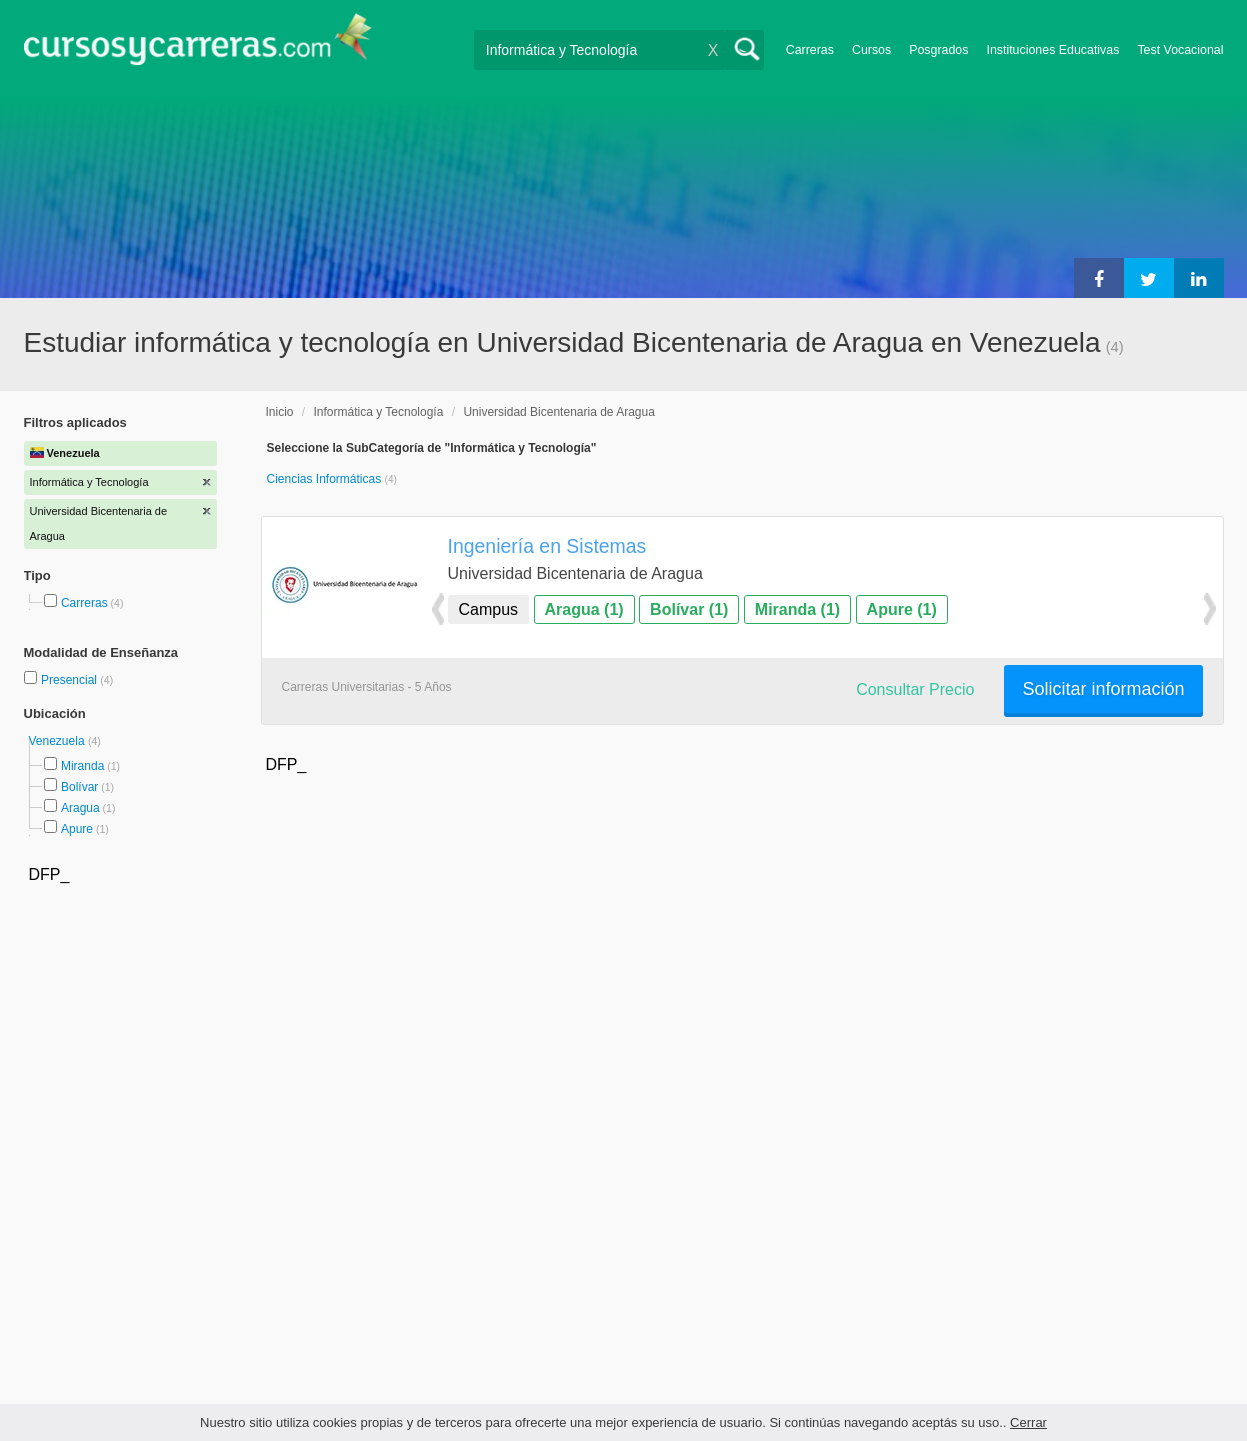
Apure (77, 829)
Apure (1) (902, 609)
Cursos (871, 50)
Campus (489, 609)
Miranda (82, 766)
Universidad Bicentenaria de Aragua (558, 412)
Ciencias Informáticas (326, 479)
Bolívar (79, 787)
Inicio (280, 412)
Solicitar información (1103, 689)
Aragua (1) (584, 609)
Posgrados (938, 50)
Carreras (810, 50)
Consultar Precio (915, 689)
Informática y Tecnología (379, 412)
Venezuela (58, 741)
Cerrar (1028, 1422)
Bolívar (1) (689, 609)
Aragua (80, 808)
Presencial (70, 680)
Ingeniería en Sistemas (547, 546)
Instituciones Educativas (1052, 50)
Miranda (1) (797, 609)
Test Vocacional (1180, 50)
